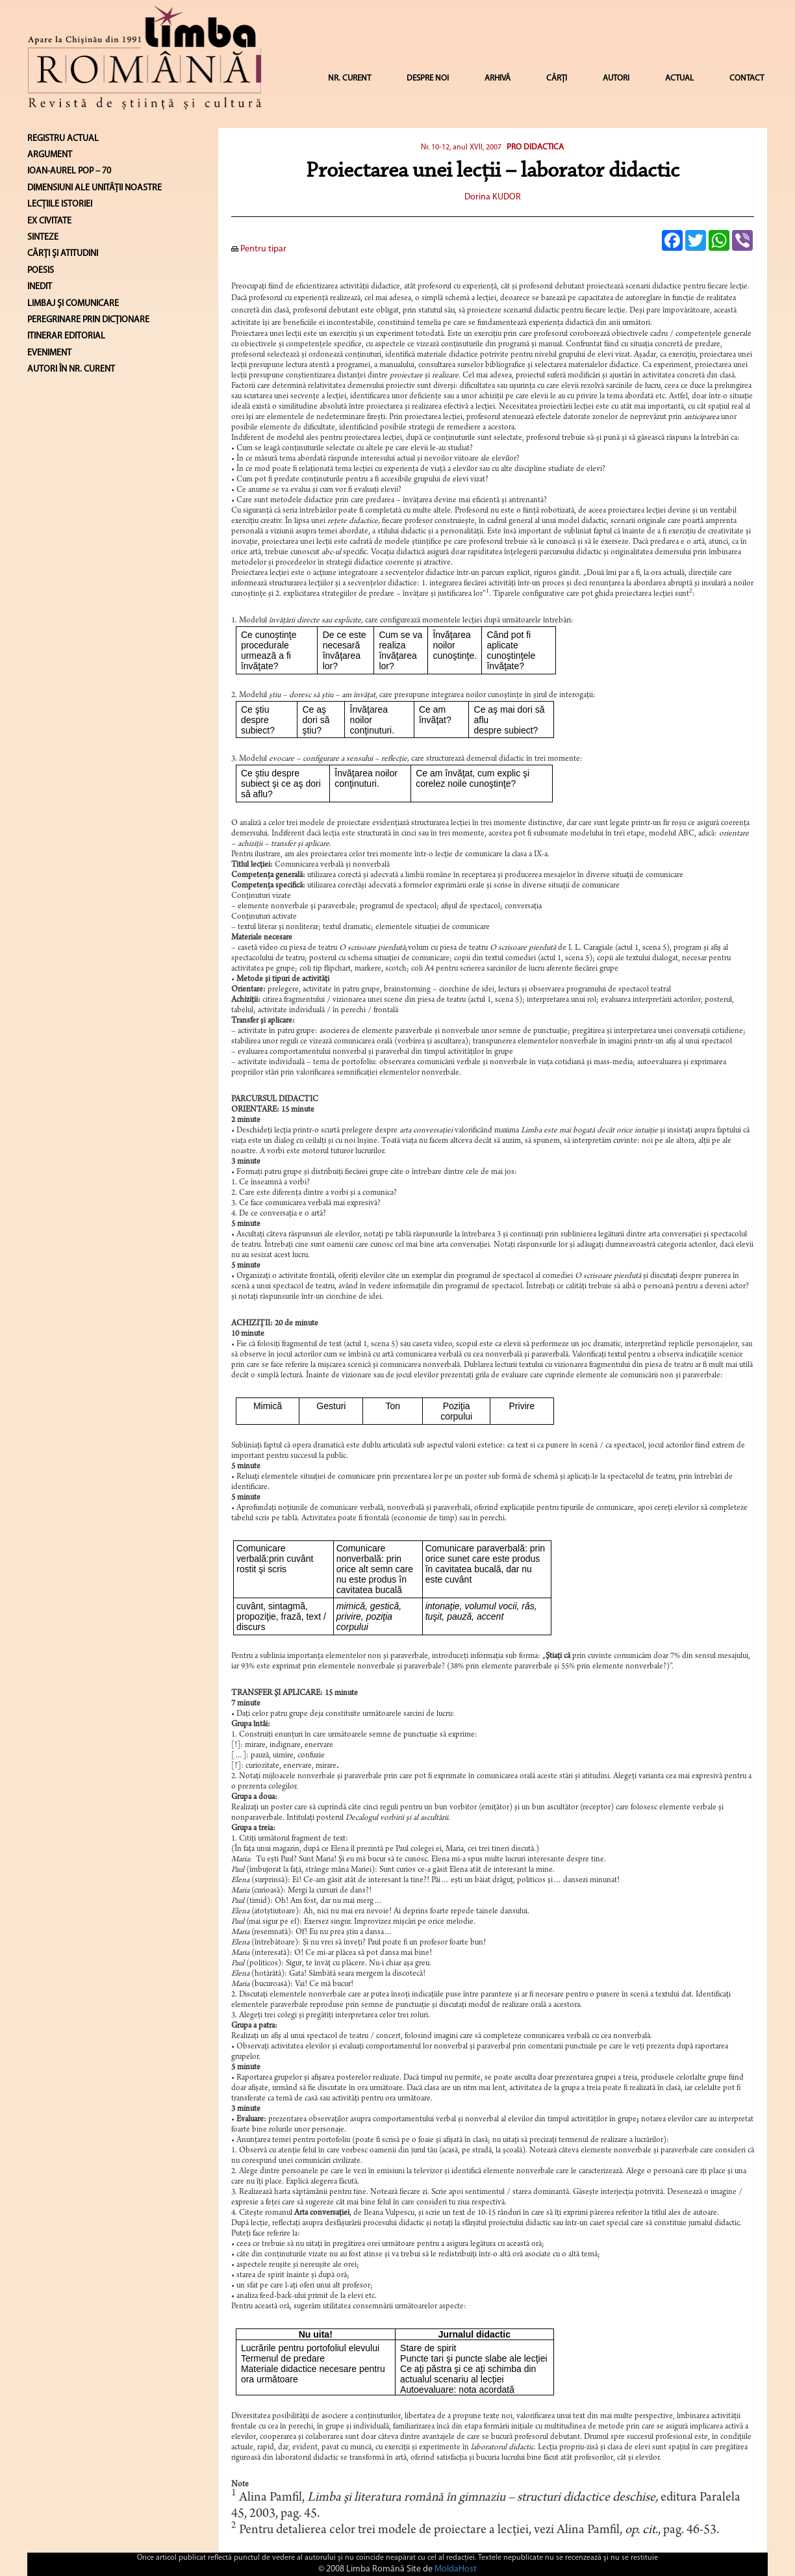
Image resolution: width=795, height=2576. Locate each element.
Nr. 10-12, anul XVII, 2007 (461, 147)
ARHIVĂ (498, 78)
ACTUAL (679, 78)
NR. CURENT (349, 78)
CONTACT (746, 78)
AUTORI (616, 78)
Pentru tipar (258, 249)
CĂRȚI (556, 78)
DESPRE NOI (428, 78)
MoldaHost (456, 2569)
